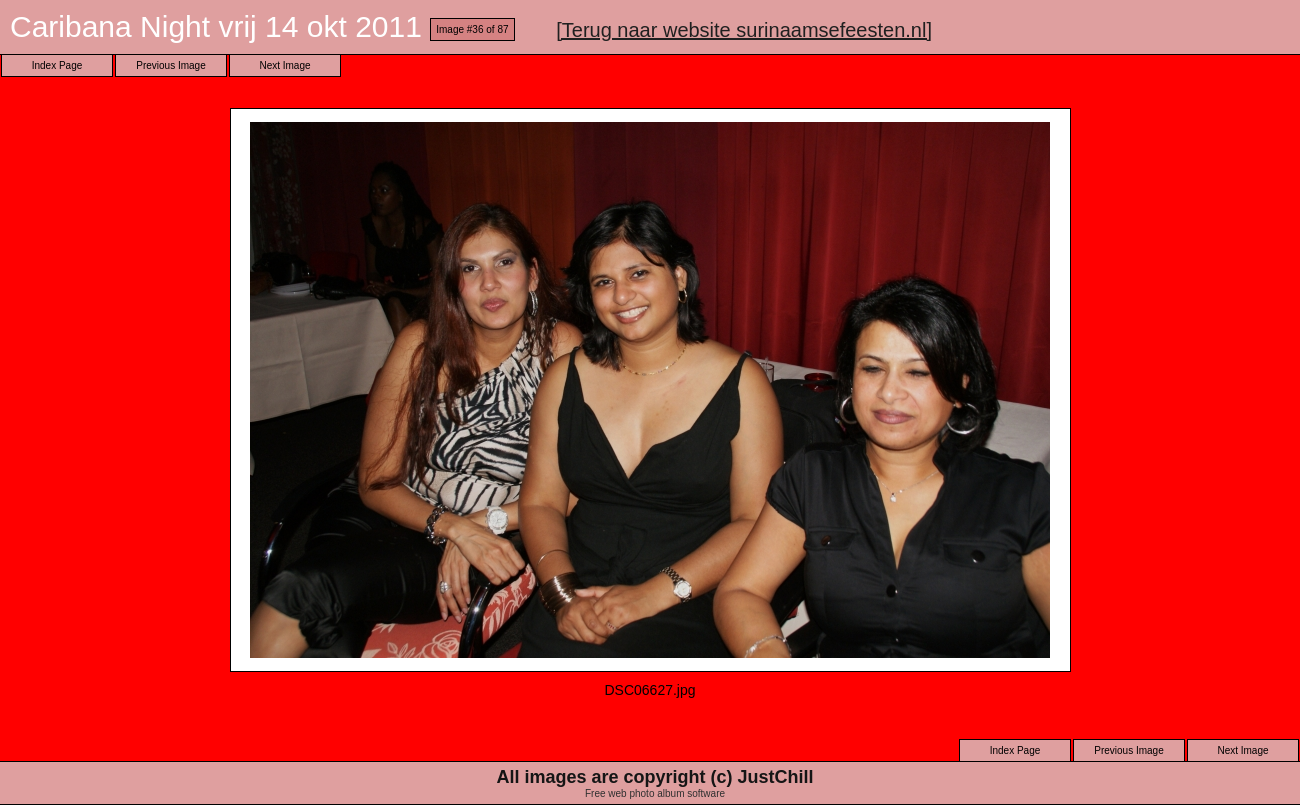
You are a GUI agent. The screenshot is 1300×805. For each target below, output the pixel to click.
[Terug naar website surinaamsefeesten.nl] (744, 30)
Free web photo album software (655, 793)
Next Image (284, 65)
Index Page (57, 65)
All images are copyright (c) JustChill (654, 777)
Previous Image (170, 65)
